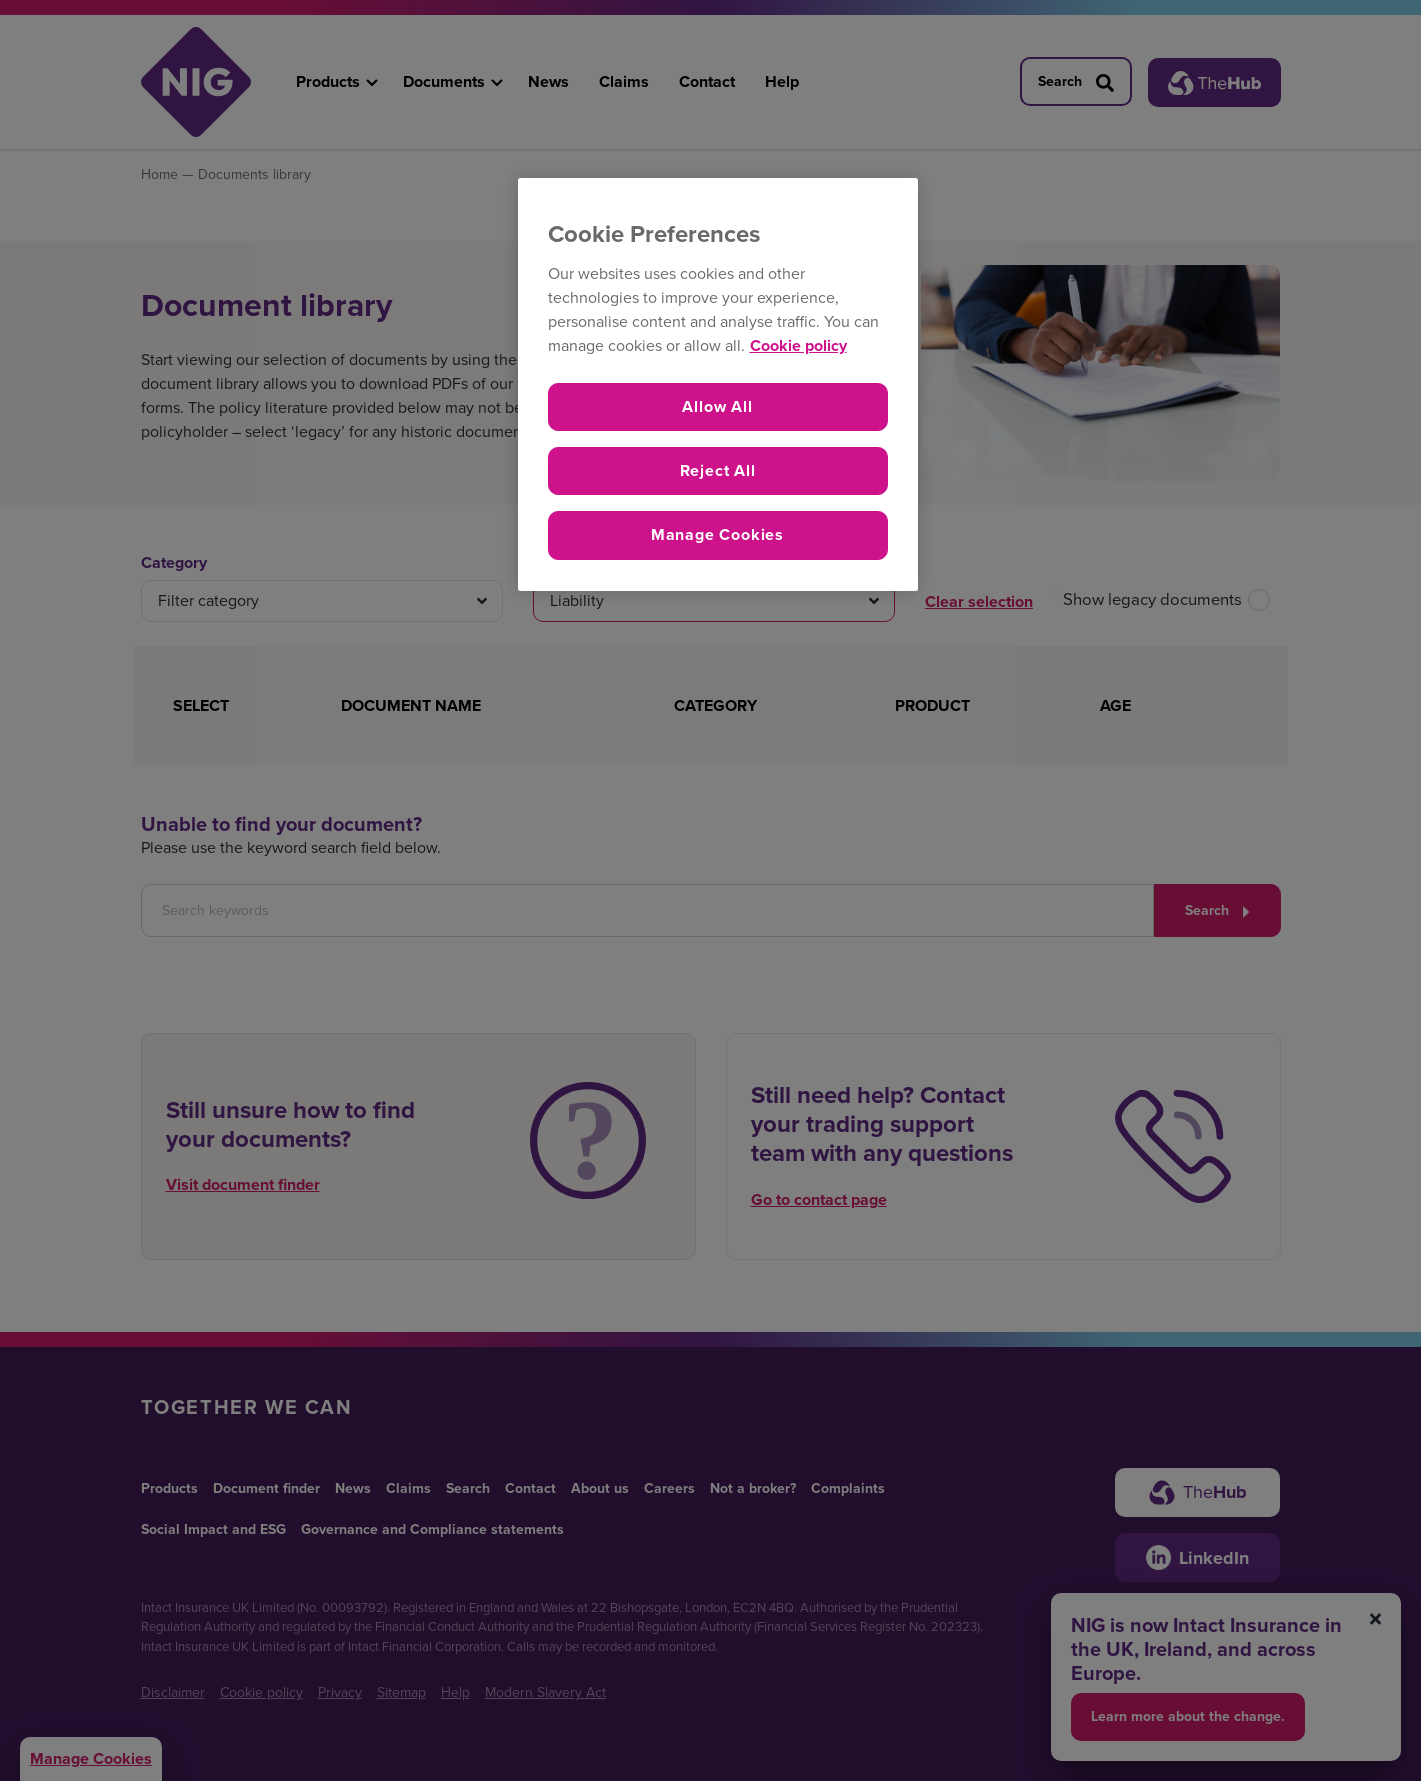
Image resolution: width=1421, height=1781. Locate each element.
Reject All (718, 470)
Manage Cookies (717, 534)
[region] (718, 384)
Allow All (717, 406)
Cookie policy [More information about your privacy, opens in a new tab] (798, 345)
